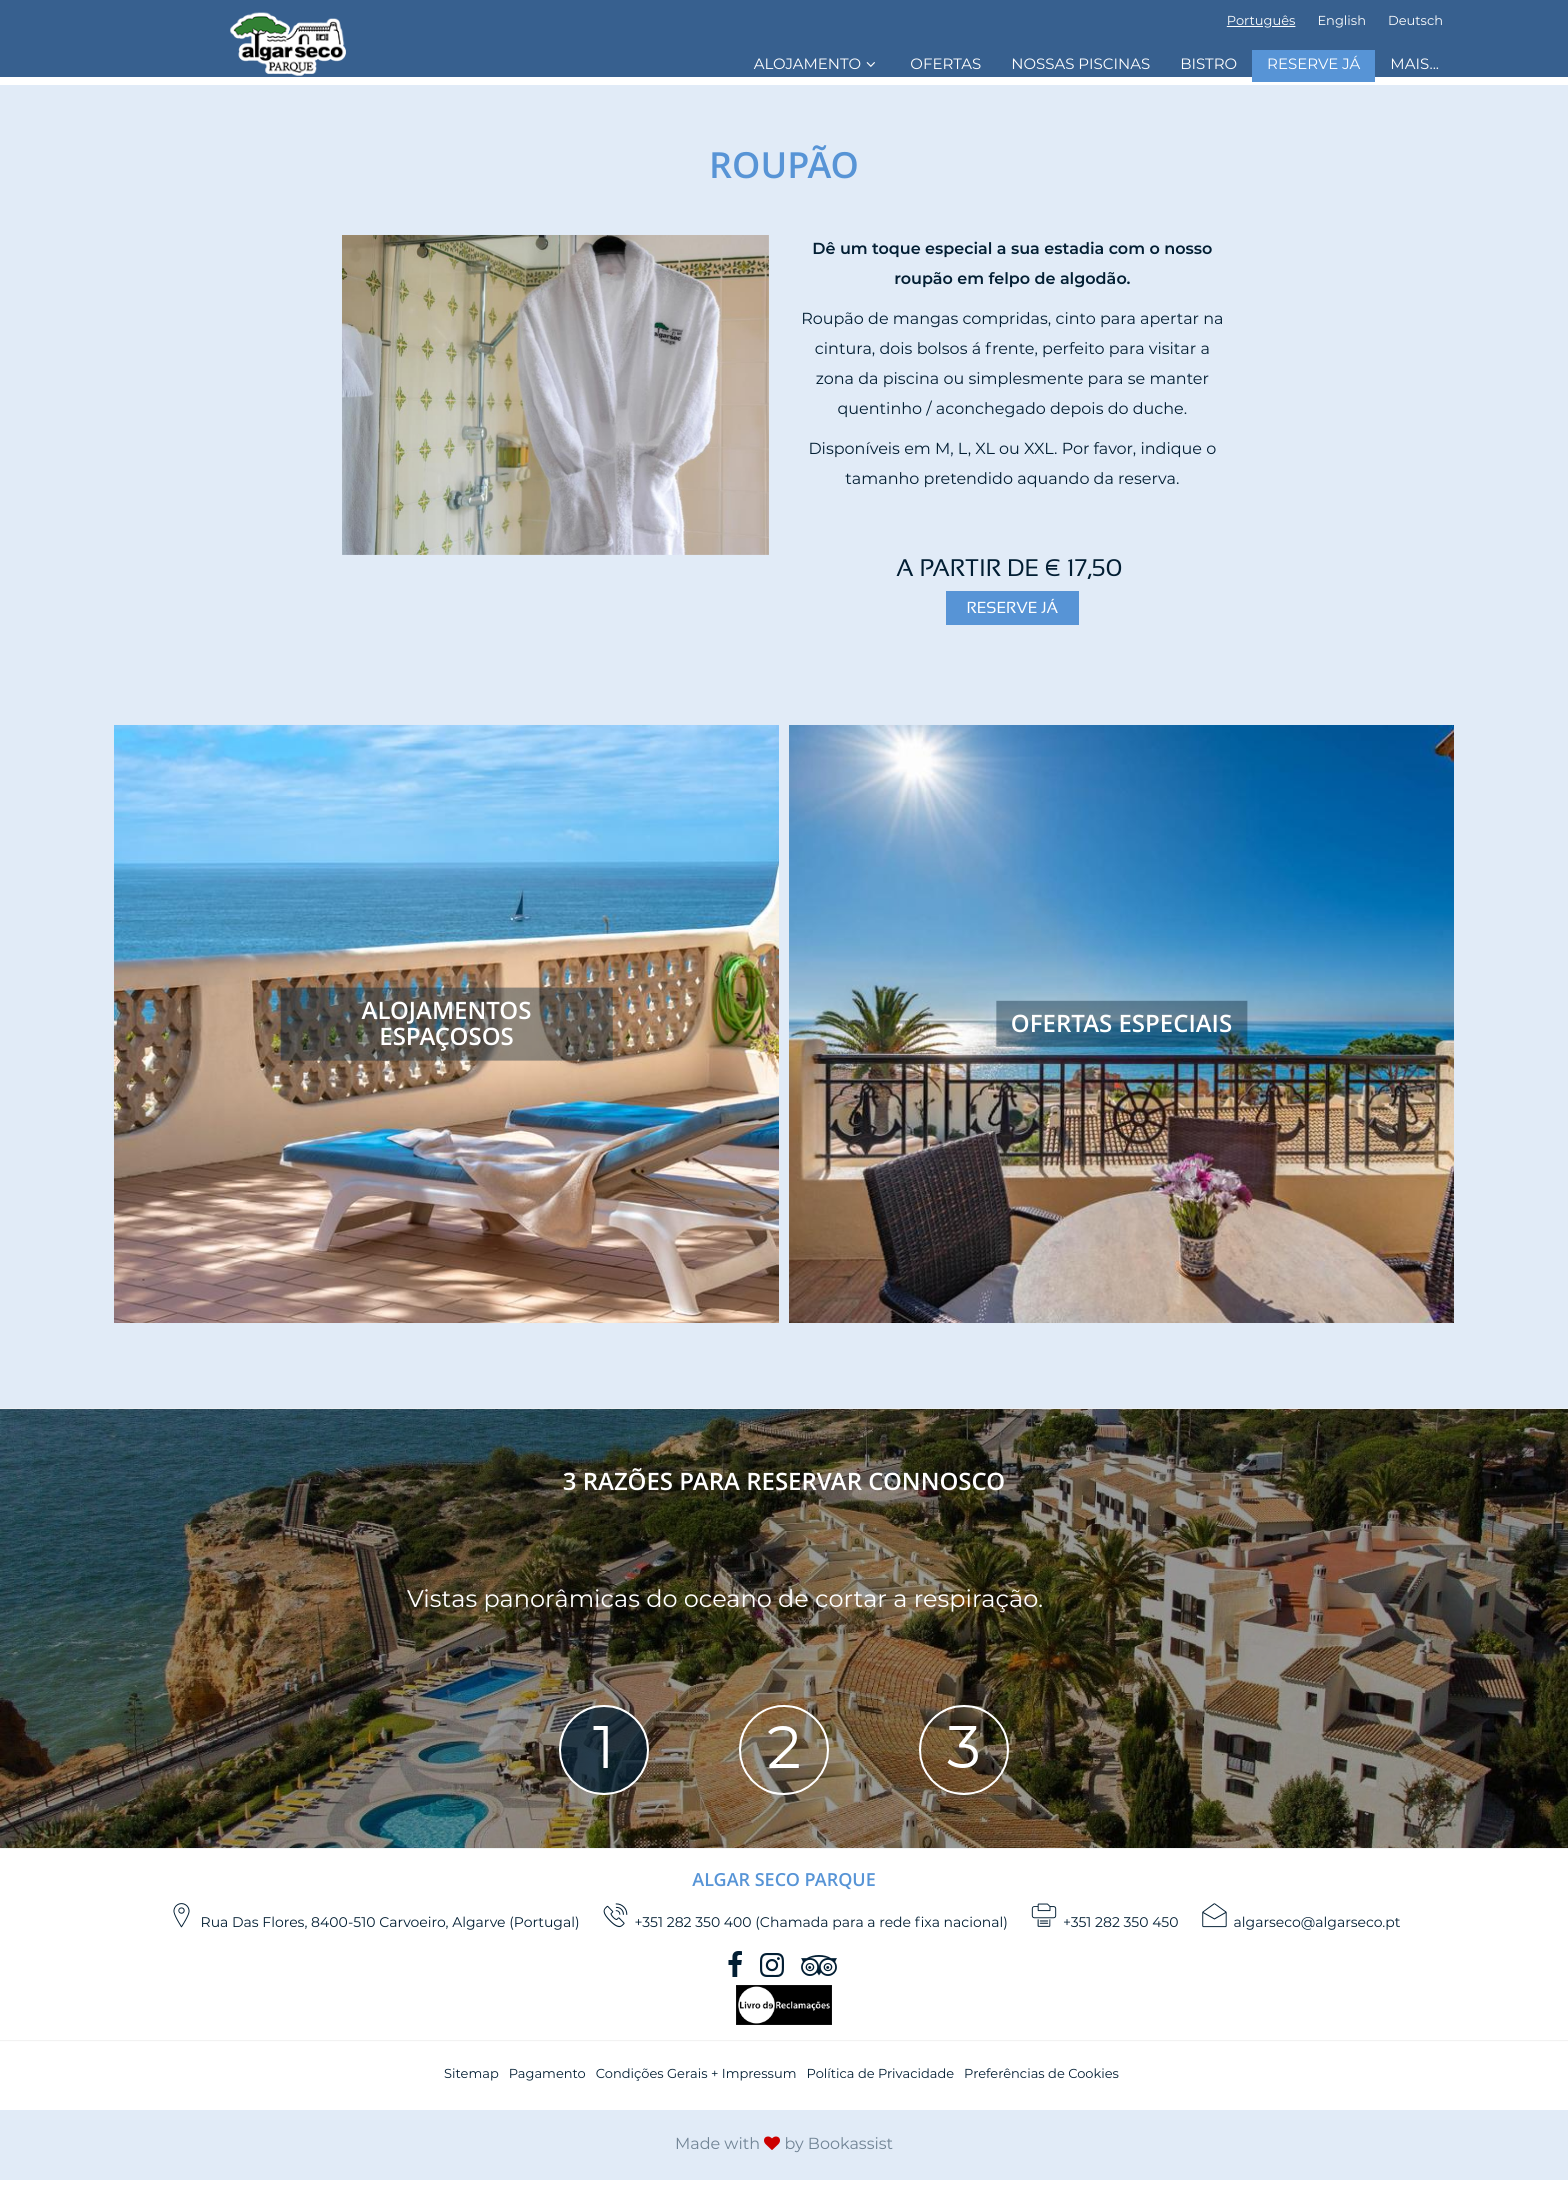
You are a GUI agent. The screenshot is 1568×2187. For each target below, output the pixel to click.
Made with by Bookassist (784, 2152)
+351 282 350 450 (1104, 1923)
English (1341, 21)
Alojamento (817, 64)
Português (1261, 21)
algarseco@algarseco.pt (1301, 1923)
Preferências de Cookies (1041, 2081)
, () (374, 1923)
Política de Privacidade (880, 2081)
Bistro (1208, 65)
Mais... (1414, 65)
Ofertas (945, 65)
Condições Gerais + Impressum (696, 2081)
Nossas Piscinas (1080, 65)
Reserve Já (1313, 65)
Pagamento (547, 2081)
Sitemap (471, 2081)
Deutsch (1415, 21)
